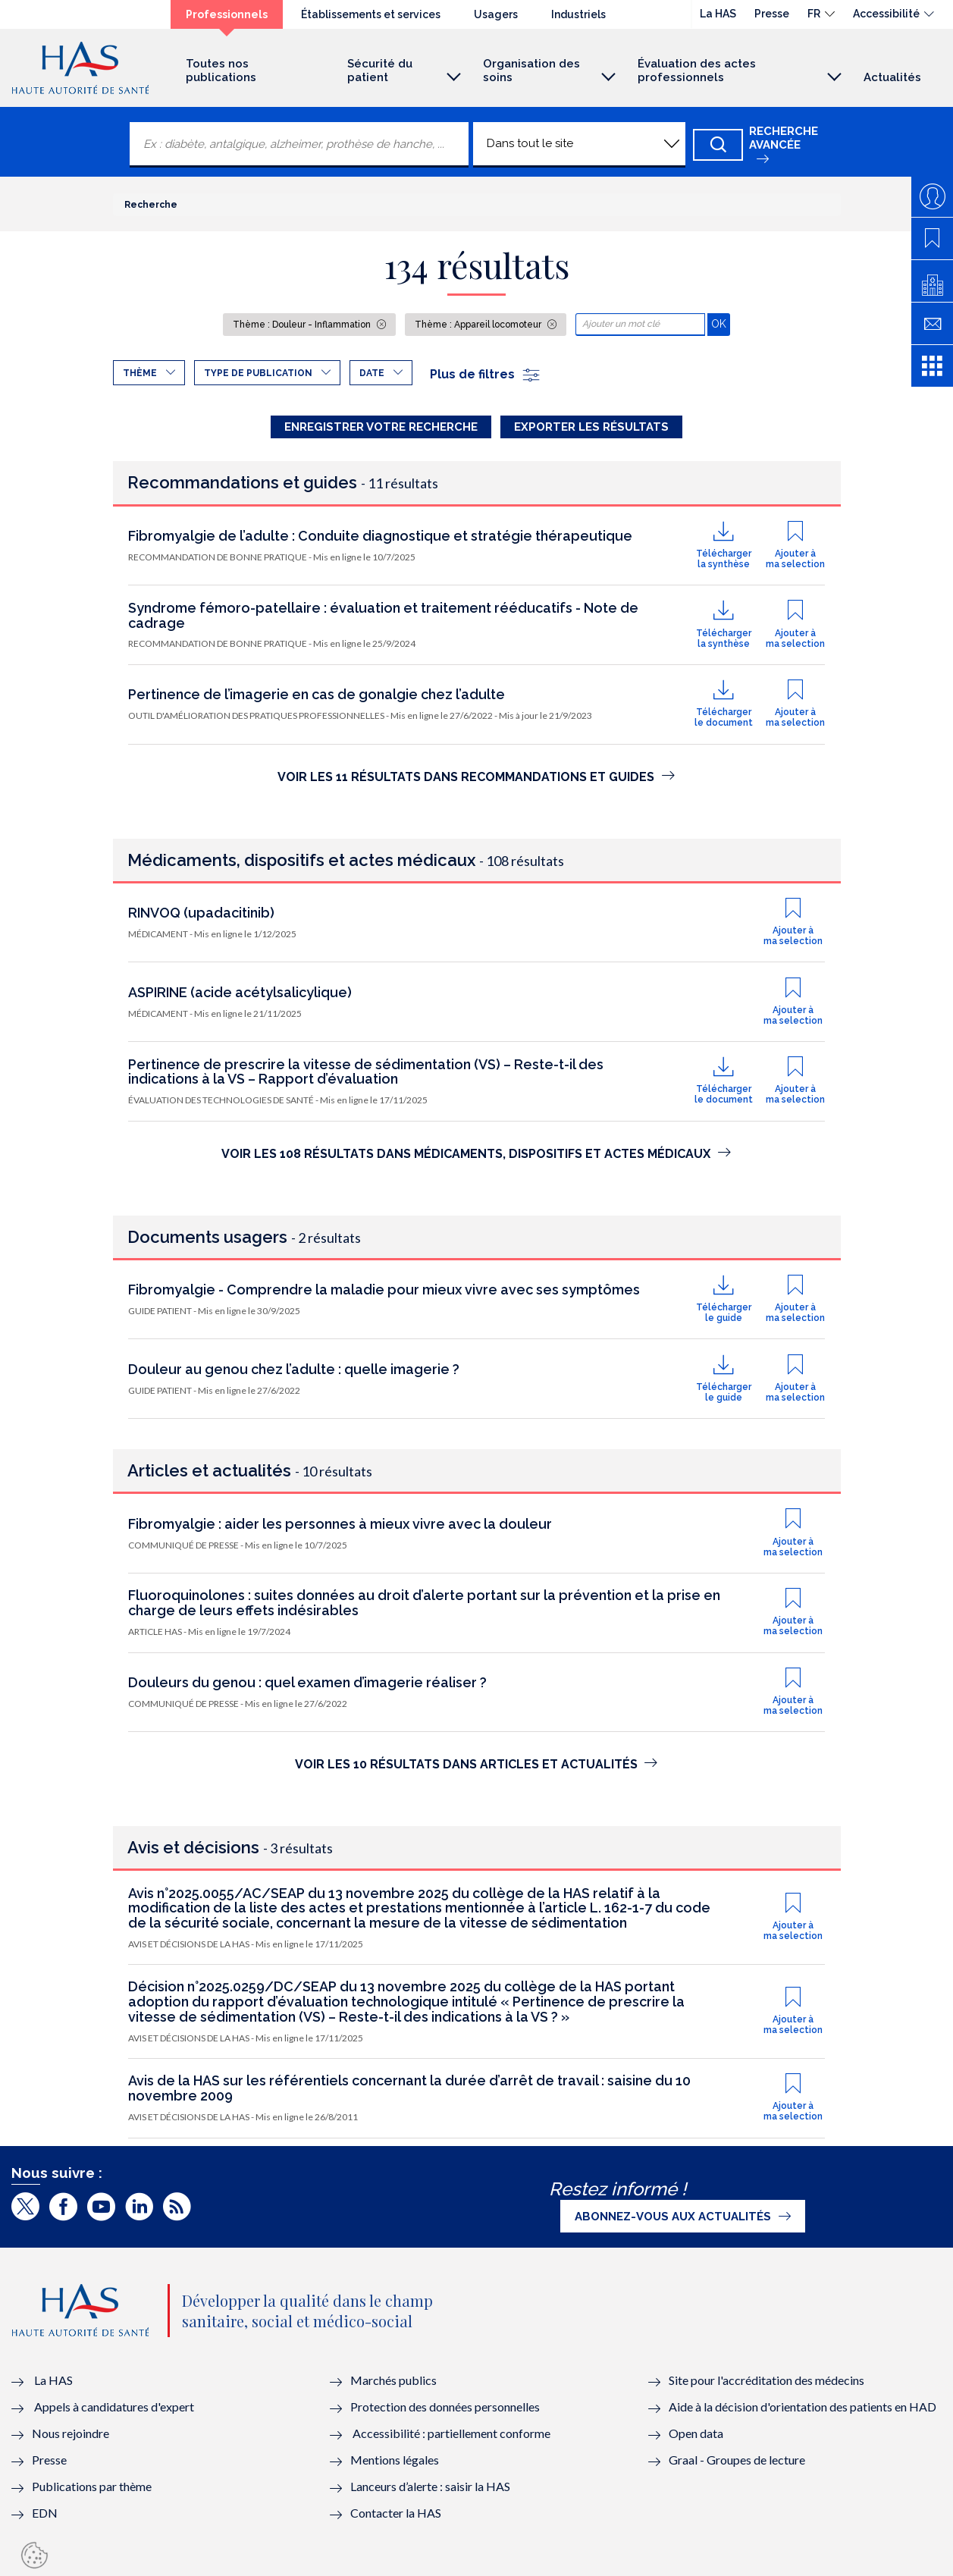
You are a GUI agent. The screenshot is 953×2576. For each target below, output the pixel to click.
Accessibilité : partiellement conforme (451, 2433)
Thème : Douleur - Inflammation (303, 324)
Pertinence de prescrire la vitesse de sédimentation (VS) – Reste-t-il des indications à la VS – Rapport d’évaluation (365, 1071)
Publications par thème (92, 2486)
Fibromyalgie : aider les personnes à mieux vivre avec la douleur (340, 1524)
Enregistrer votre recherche (381, 427)
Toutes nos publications (221, 70)
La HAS (718, 14)
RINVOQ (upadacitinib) (201, 913)
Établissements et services (370, 14)
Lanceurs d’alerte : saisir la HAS (430, 2486)
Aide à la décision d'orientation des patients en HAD (802, 2406)
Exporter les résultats (591, 427)
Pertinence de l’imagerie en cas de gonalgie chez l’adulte (316, 694)
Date (371, 373)
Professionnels (227, 14)
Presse (771, 14)
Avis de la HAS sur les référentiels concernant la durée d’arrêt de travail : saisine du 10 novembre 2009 (409, 2088)
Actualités (892, 77)
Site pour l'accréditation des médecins (766, 2380)
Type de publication (258, 373)
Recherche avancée (783, 138)
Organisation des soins (531, 70)
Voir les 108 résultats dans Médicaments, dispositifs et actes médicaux (476, 1154)
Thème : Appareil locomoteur (479, 324)
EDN (45, 2512)
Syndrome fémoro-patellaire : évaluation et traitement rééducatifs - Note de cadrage (383, 615)
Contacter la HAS (395, 2512)
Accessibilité (886, 14)
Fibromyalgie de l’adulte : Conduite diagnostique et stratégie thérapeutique (380, 536)
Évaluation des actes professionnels (697, 70)
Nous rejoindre (70, 2433)
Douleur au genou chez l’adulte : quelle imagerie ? (293, 1369)
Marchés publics (394, 2380)
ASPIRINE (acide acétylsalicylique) (240, 992)
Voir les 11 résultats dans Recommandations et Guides (476, 777)
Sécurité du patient (379, 70)
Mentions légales (394, 2459)
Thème (140, 373)
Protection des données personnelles (445, 2406)
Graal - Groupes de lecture (737, 2459)
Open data (696, 2433)
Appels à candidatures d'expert (114, 2406)
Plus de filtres (485, 374)
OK (720, 323)
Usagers (496, 14)
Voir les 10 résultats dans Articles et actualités (476, 1764)
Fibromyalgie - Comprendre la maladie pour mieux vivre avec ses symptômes (384, 1289)
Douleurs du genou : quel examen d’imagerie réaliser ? (307, 1682)
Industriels (578, 14)
